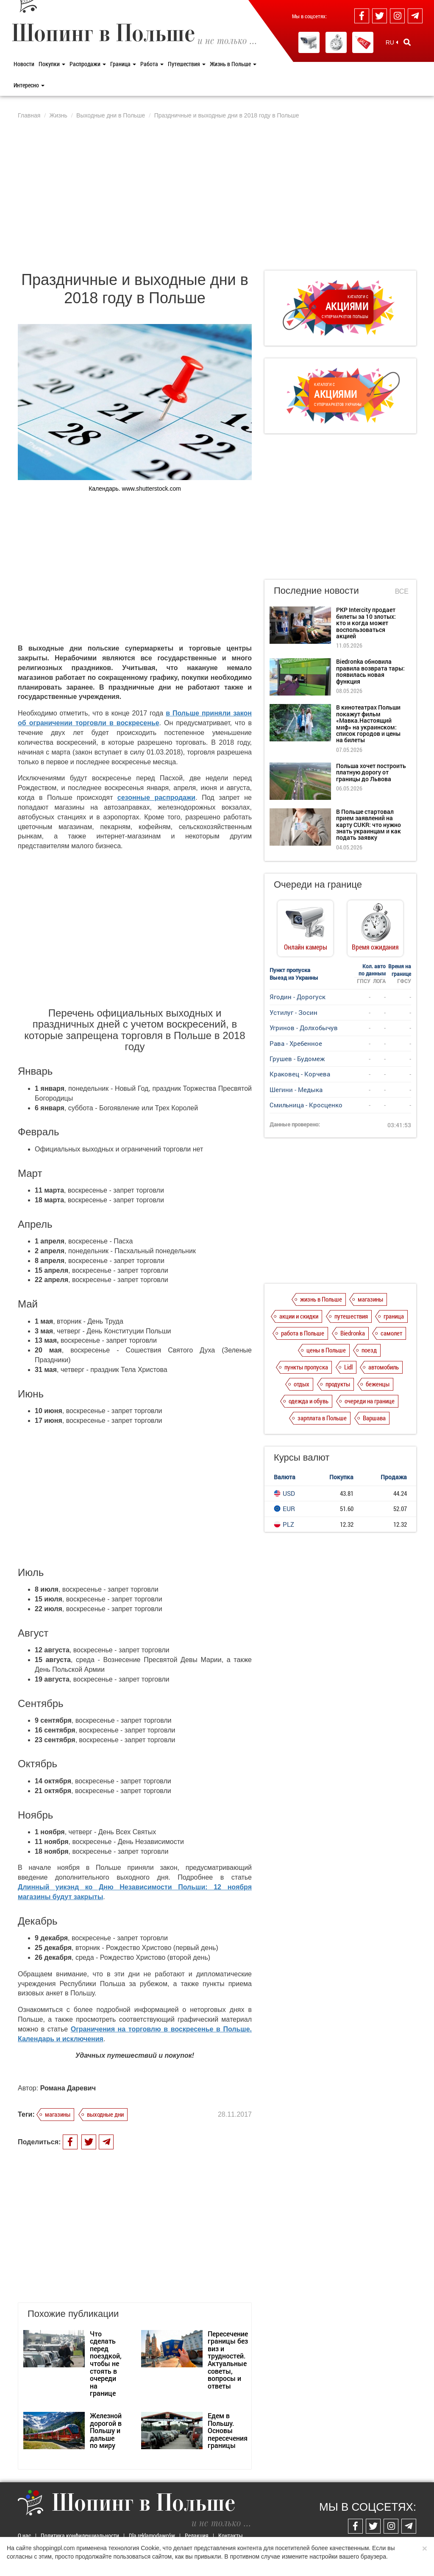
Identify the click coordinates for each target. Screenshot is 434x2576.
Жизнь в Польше (233, 64)
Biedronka (352, 1333)
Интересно (29, 85)
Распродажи (88, 64)
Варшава (374, 1418)
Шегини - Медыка (296, 1089)
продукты (338, 1384)
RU (392, 42)
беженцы (377, 1384)
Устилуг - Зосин (293, 1012)
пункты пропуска (306, 1367)
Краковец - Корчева (300, 1074)
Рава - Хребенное (296, 1043)
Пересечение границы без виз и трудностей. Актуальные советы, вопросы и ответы (228, 2359)
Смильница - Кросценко (306, 1105)
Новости (24, 64)
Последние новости (316, 590)
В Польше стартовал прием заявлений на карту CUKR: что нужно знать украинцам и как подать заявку (368, 824)
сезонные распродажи (156, 797)
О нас (24, 2535)
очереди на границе (370, 1401)
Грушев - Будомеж (297, 1058)
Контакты (230, 2535)
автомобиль (383, 1367)
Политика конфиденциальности (80, 2535)
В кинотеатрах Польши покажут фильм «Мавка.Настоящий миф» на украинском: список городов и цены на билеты (368, 723)
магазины (57, 2114)
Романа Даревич (68, 2088)
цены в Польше (326, 1350)
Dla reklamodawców (152, 2535)
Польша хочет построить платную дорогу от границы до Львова (371, 772)
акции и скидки (298, 1316)
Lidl (348, 1367)
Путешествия (187, 64)
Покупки (52, 64)
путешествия (351, 1316)
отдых (301, 1384)
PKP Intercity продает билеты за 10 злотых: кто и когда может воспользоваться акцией (366, 623)
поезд (369, 1350)
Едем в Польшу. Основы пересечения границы (228, 2430)
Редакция (197, 2535)
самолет (391, 1333)
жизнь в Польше (321, 1299)
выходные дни (105, 2114)
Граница (123, 64)
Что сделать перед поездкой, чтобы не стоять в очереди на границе (106, 2363)
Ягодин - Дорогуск (298, 996)
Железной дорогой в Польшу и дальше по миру (106, 2430)
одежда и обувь (308, 1401)
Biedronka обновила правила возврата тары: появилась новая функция (370, 671)
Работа (152, 64)
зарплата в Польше (322, 1418)
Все (402, 591)
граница (394, 1316)
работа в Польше (302, 1333)
